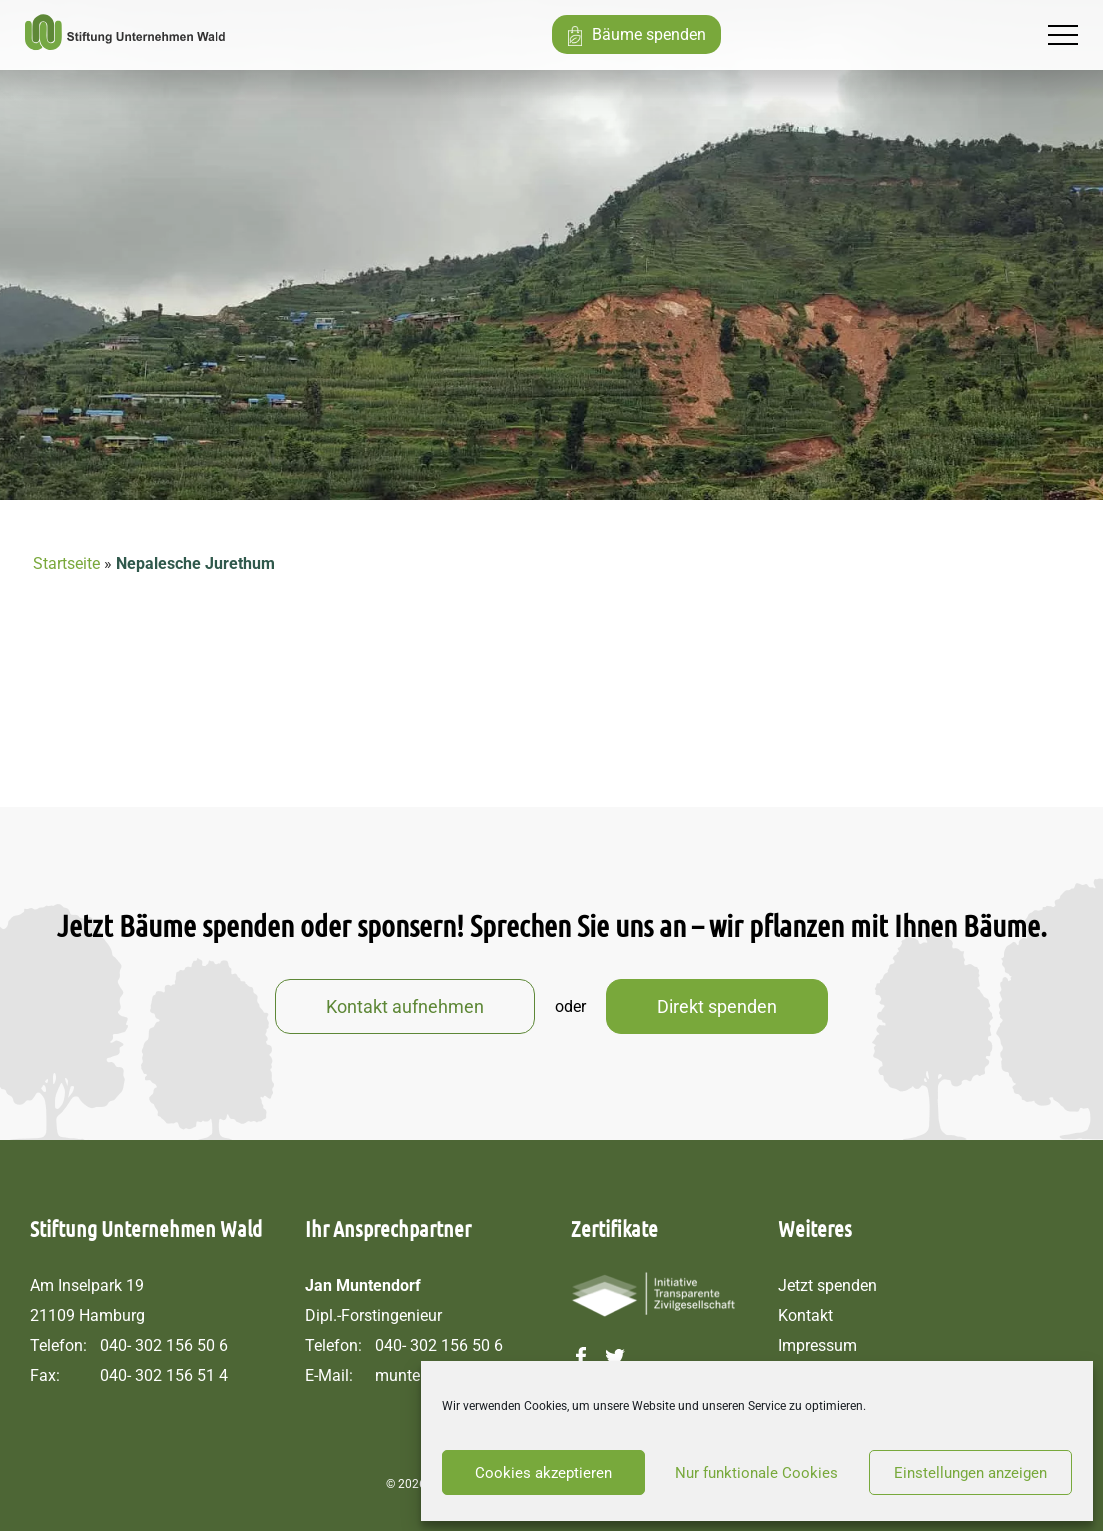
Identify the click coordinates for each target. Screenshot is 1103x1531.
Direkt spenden (717, 1006)
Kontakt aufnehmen (405, 1006)
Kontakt (805, 1315)
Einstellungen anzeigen (970, 1473)
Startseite (66, 563)
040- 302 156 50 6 (164, 1345)
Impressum (817, 1345)
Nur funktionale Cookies (756, 1473)
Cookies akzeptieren (543, 1473)
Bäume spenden (649, 34)
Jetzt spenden (827, 1285)
